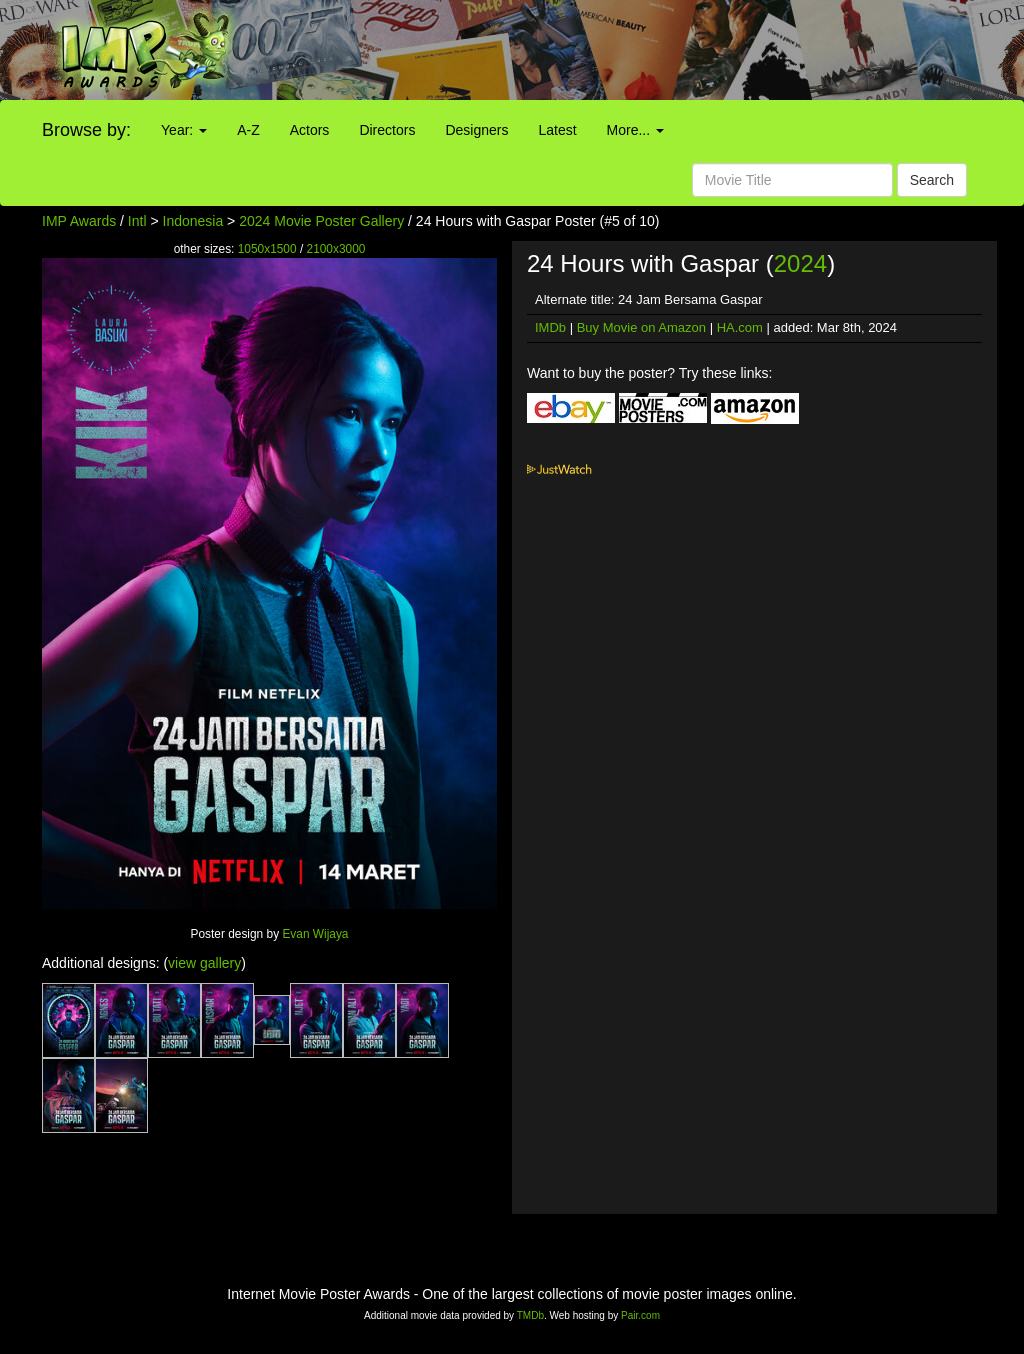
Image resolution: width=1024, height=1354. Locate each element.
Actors (310, 130)
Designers (476, 130)
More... (635, 130)
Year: (184, 130)
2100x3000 (336, 249)
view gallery (204, 963)
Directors (387, 130)
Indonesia (193, 221)
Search (932, 180)
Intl (137, 221)
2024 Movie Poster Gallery (321, 221)
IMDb (550, 327)
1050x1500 (267, 249)
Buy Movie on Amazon (641, 327)
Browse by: (86, 130)
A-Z (248, 130)
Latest (557, 130)
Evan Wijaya (315, 934)
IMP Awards (79, 221)
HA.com (740, 327)
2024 (800, 263)
